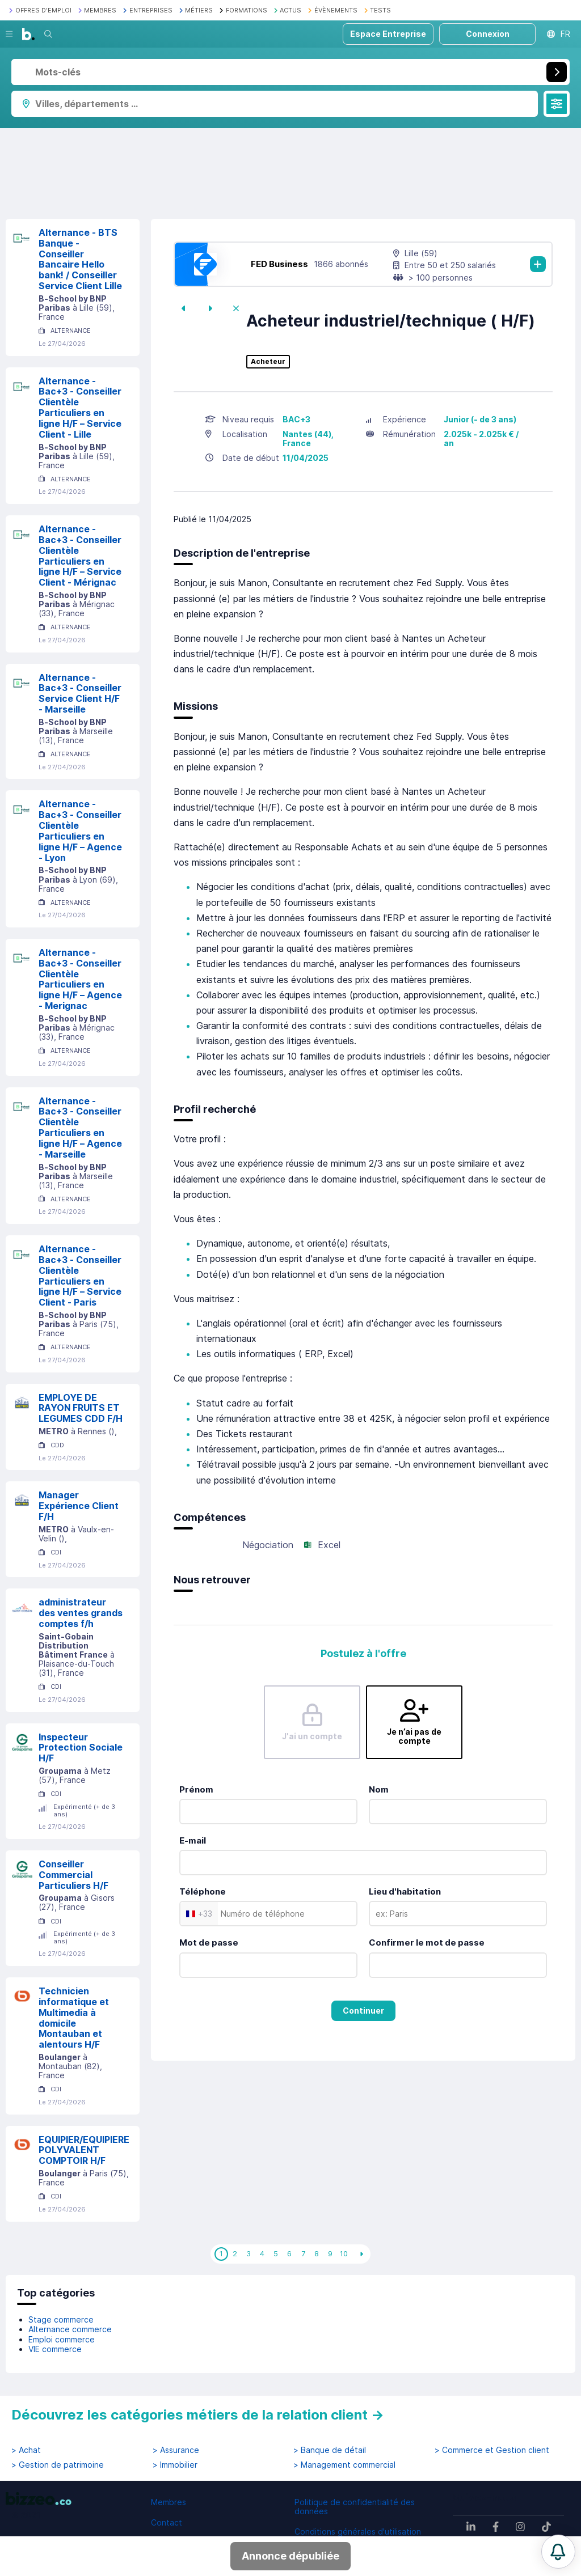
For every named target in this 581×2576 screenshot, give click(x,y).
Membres (168, 2502)
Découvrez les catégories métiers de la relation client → (197, 2414)
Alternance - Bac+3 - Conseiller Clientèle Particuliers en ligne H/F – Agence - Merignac (80, 979)
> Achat (26, 2450)
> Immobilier (175, 2464)
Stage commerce (61, 2319)
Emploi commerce (61, 2339)
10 (344, 2253)
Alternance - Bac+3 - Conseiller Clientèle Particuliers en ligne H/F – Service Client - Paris (80, 1275)
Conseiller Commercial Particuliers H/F (73, 1874)
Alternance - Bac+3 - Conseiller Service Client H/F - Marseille (80, 693)
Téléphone (202, 1891)
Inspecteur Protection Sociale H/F (81, 1747)
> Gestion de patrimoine (57, 2464)
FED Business (279, 264)
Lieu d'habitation (405, 1891)
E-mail (192, 1840)
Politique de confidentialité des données (354, 2506)
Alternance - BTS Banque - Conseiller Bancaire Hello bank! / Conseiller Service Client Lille (80, 259)
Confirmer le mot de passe (427, 1942)
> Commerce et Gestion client (492, 2450)
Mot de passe (208, 1942)
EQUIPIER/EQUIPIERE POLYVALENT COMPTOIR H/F (84, 2150)
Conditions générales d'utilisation (357, 2531)
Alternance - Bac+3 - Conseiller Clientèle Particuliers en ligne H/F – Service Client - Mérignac (80, 555)
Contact (166, 2522)
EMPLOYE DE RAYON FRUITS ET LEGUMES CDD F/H (81, 1408)
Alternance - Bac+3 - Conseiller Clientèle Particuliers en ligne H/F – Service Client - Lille (80, 407)
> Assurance (176, 2450)
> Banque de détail (329, 2450)
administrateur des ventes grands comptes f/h (81, 1612)
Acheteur (268, 361)
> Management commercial (344, 2464)
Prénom (196, 1789)
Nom (379, 1789)
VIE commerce (55, 2349)
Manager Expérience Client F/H (79, 1505)
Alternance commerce (70, 2329)
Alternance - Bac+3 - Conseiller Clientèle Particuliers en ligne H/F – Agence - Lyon (80, 830)
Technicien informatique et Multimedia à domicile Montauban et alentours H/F (74, 2017)
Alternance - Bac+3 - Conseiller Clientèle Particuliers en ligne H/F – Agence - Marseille (80, 1127)
